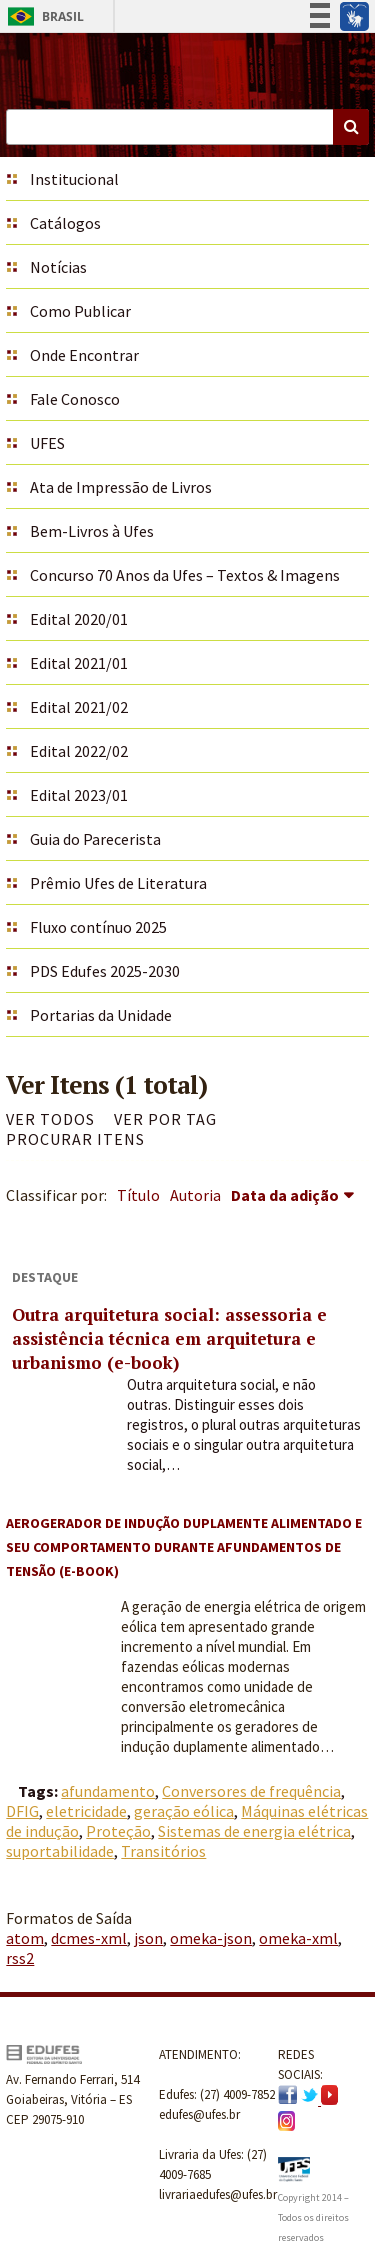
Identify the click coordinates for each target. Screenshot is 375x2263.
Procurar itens (75, 1139)
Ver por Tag (165, 1119)
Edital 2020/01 (79, 619)
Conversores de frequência (251, 1791)
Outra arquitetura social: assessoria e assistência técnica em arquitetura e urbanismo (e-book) (169, 1338)
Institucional (74, 179)
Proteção (118, 1831)
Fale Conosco (75, 399)
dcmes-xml (89, 1938)
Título (138, 1195)
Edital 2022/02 (79, 751)
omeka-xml (298, 1938)
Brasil (42, 16)
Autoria (195, 1195)
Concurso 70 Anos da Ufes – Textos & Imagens (185, 575)
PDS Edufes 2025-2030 (105, 971)
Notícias (58, 267)
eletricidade (86, 1811)
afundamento (108, 1791)
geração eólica (184, 1811)
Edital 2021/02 (79, 707)
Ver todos (50, 1119)
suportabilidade (60, 1851)
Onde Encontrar (84, 355)
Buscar (351, 127)
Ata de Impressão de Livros (121, 487)
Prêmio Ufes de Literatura (118, 883)
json (148, 1938)
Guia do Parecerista (95, 839)
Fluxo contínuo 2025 (98, 927)
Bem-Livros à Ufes (92, 531)
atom (25, 1938)
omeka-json (211, 1938)
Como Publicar (80, 311)
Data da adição (285, 1195)
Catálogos (65, 223)
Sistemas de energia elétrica (254, 1831)
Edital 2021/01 (79, 663)
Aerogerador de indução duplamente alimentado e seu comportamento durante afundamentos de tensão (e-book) (184, 1547)
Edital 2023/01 (79, 795)
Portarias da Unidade (101, 1015)
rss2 (20, 1958)
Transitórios (163, 1851)
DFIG (22, 1811)
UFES (47, 443)
